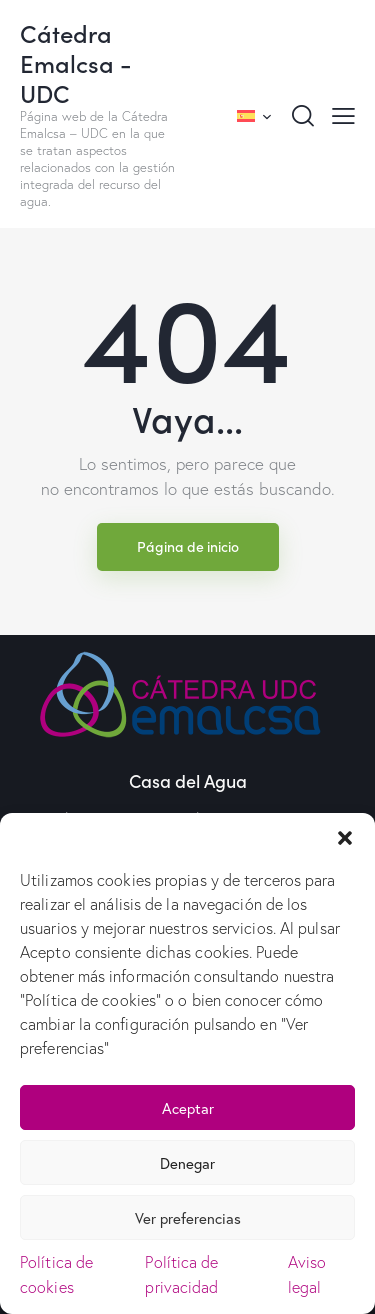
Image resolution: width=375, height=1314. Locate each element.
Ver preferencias (188, 1218)
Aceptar (188, 1108)
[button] (345, 838)
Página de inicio (188, 546)
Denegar (187, 1163)
